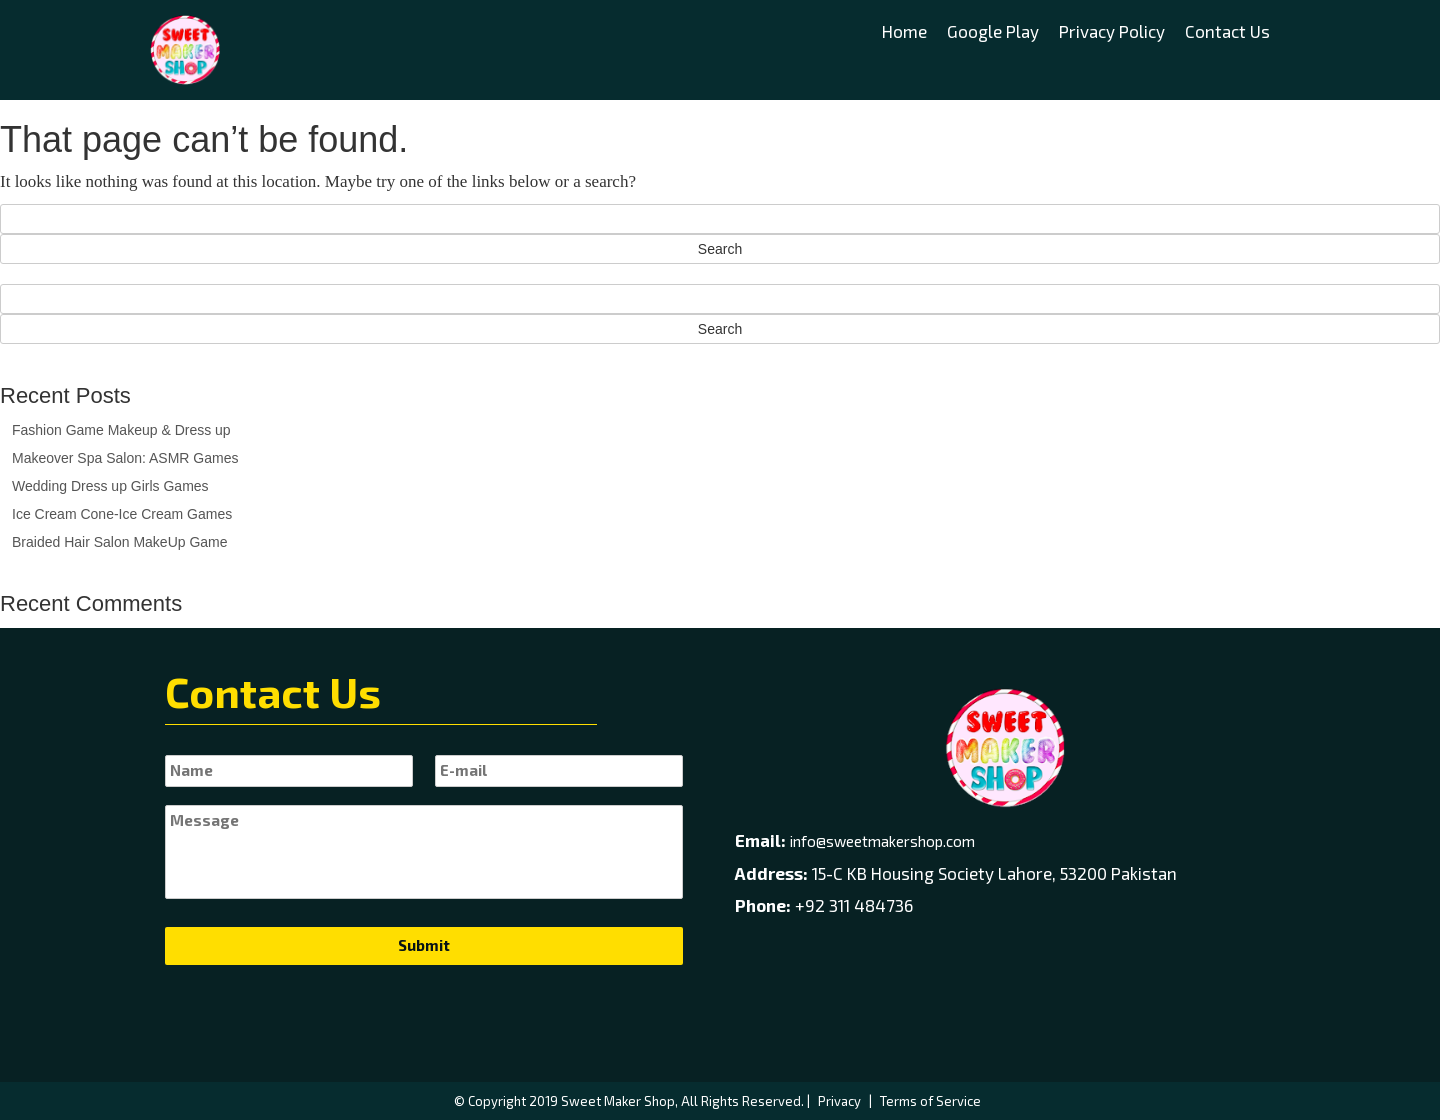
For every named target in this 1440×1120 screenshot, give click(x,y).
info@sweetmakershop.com (882, 841)
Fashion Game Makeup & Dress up (121, 430)
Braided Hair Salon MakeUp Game (120, 542)
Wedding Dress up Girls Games (110, 486)
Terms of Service (930, 1101)
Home (904, 31)
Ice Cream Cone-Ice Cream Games (122, 514)
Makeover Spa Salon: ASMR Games (125, 458)
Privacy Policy (1112, 31)
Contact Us (1227, 31)
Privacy (839, 1101)
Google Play (993, 31)
